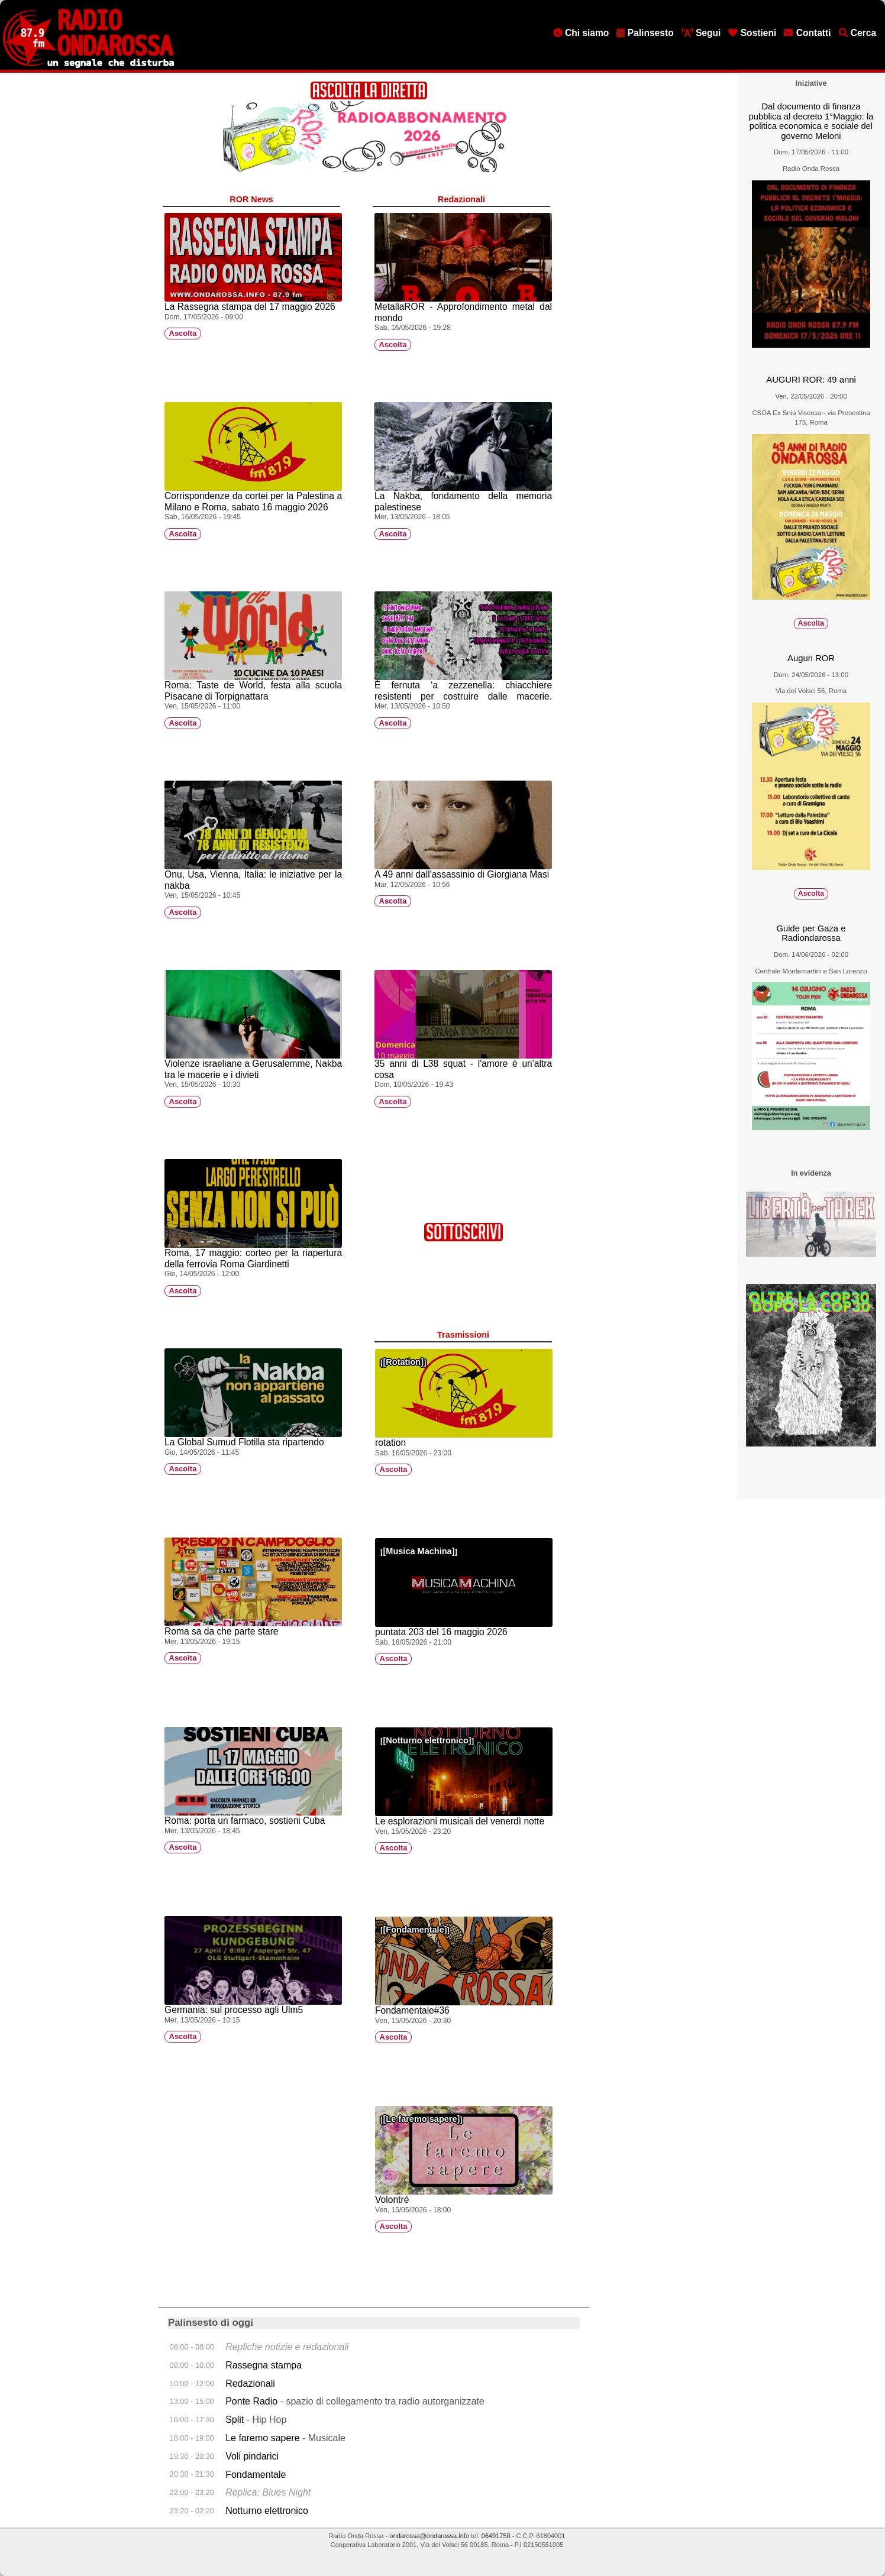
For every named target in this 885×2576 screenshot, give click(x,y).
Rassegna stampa (263, 2365)
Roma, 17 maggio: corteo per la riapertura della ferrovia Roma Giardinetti (253, 1258)
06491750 (496, 2535)
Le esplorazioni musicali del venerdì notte (459, 1821)
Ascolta (183, 333)
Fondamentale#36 (412, 2010)
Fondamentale (415, 1929)
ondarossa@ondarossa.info (429, 2535)
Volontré (392, 2200)
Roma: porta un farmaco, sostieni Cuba (244, 1821)
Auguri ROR (811, 658)
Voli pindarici (252, 2456)
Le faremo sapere (421, 2119)
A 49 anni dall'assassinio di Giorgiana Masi (461, 874)
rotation (390, 1443)
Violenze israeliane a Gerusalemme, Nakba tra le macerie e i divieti (253, 1069)
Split (236, 2420)
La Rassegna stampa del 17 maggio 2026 (249, 307)
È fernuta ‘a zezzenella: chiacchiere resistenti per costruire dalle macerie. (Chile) (463, 696)
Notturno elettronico (427, 1740)
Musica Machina (418, 1551)
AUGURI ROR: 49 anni (810, 379)
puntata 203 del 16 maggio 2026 (441, 1632)
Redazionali (250, 2383)
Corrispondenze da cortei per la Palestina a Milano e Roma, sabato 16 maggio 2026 (253, 501)
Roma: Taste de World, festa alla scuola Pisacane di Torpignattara (253, 690)
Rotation (403, 1362)
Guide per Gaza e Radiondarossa (811, 933)
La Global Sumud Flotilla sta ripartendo (244, 1442)
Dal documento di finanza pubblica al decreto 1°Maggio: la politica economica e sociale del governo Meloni (811, 121)
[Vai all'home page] (88, 66)
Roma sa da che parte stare (221, 1631)
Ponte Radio (251, 2401)
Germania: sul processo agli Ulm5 (233, 2010)
